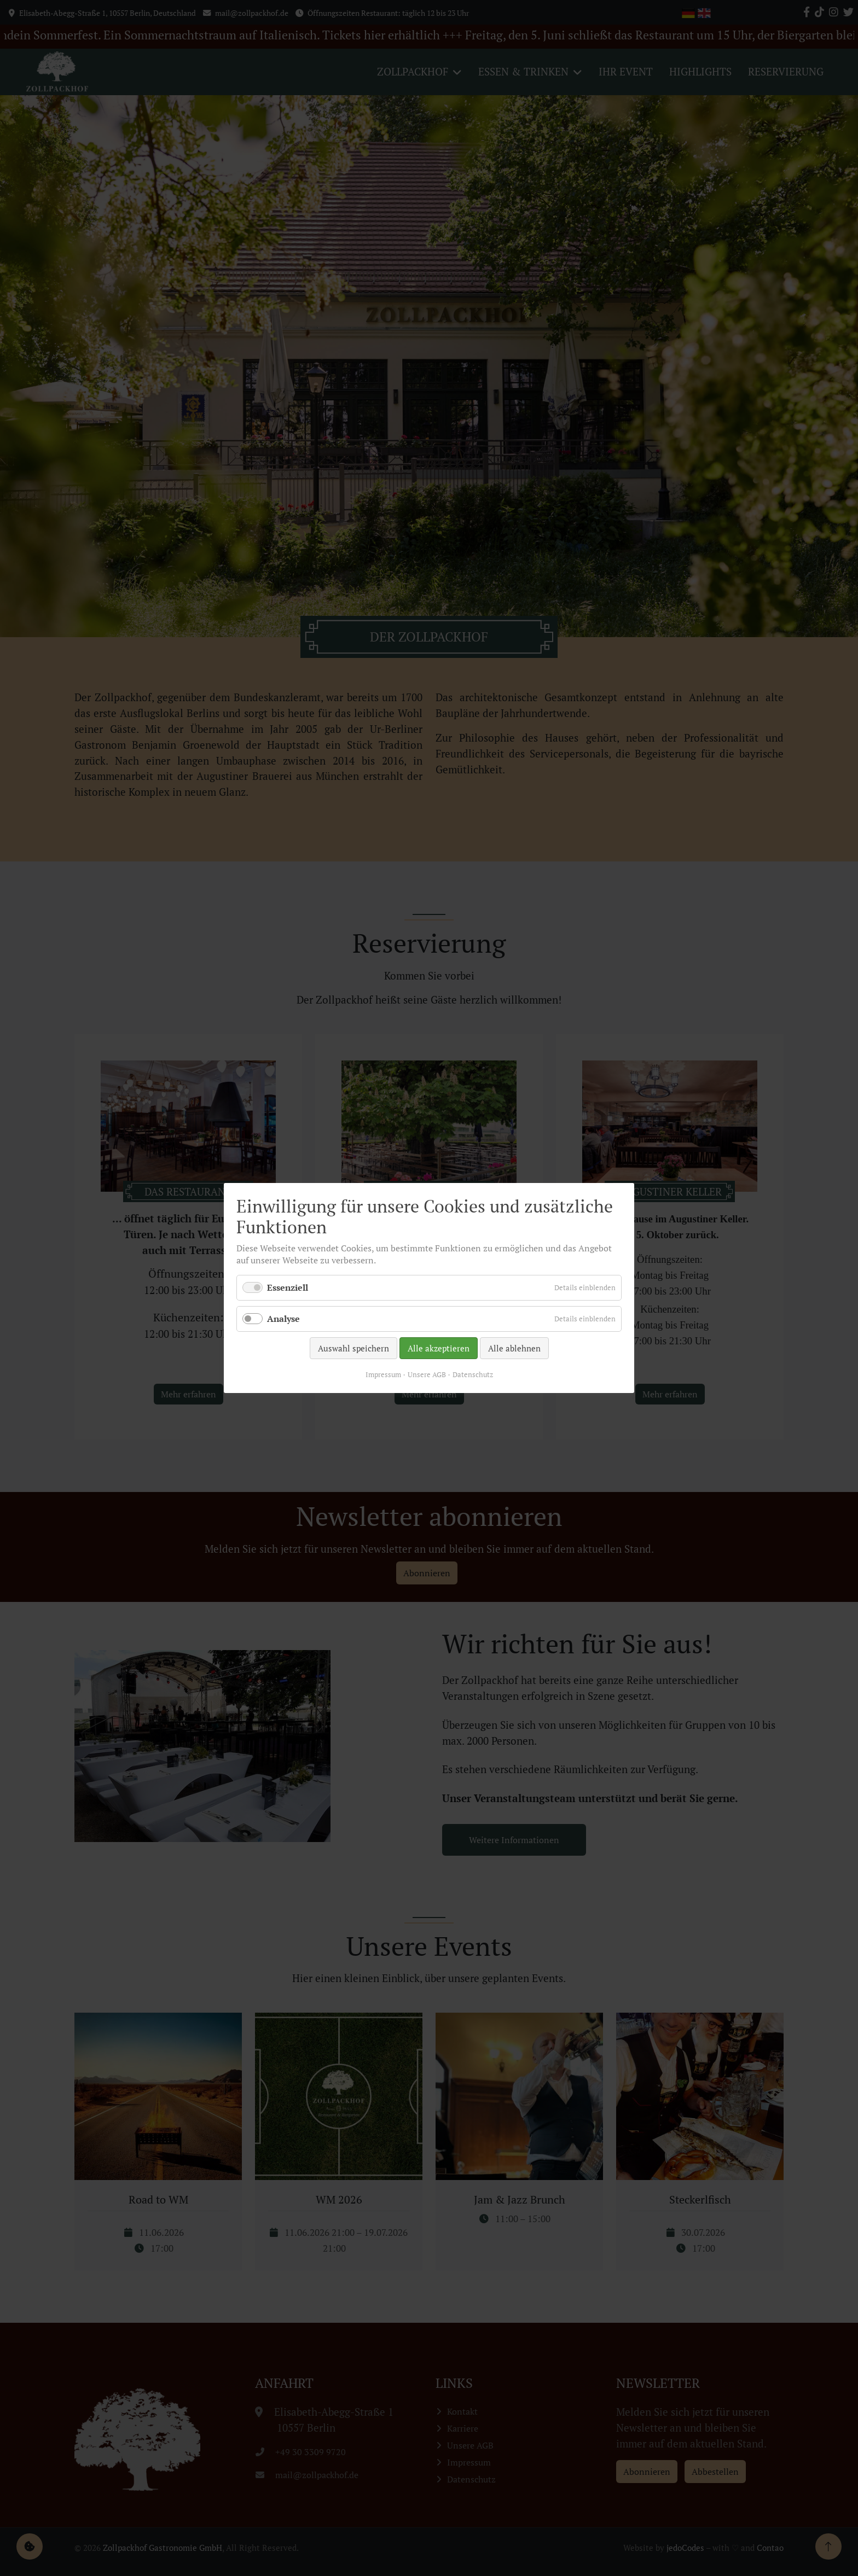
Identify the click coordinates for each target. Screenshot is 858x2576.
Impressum (383, 1374)
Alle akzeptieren (438, 1348)
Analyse (283, 1319)
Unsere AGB (427, 1374)
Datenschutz (473, 1374)
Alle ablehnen (514, 1348)
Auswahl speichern (353, 1348)
